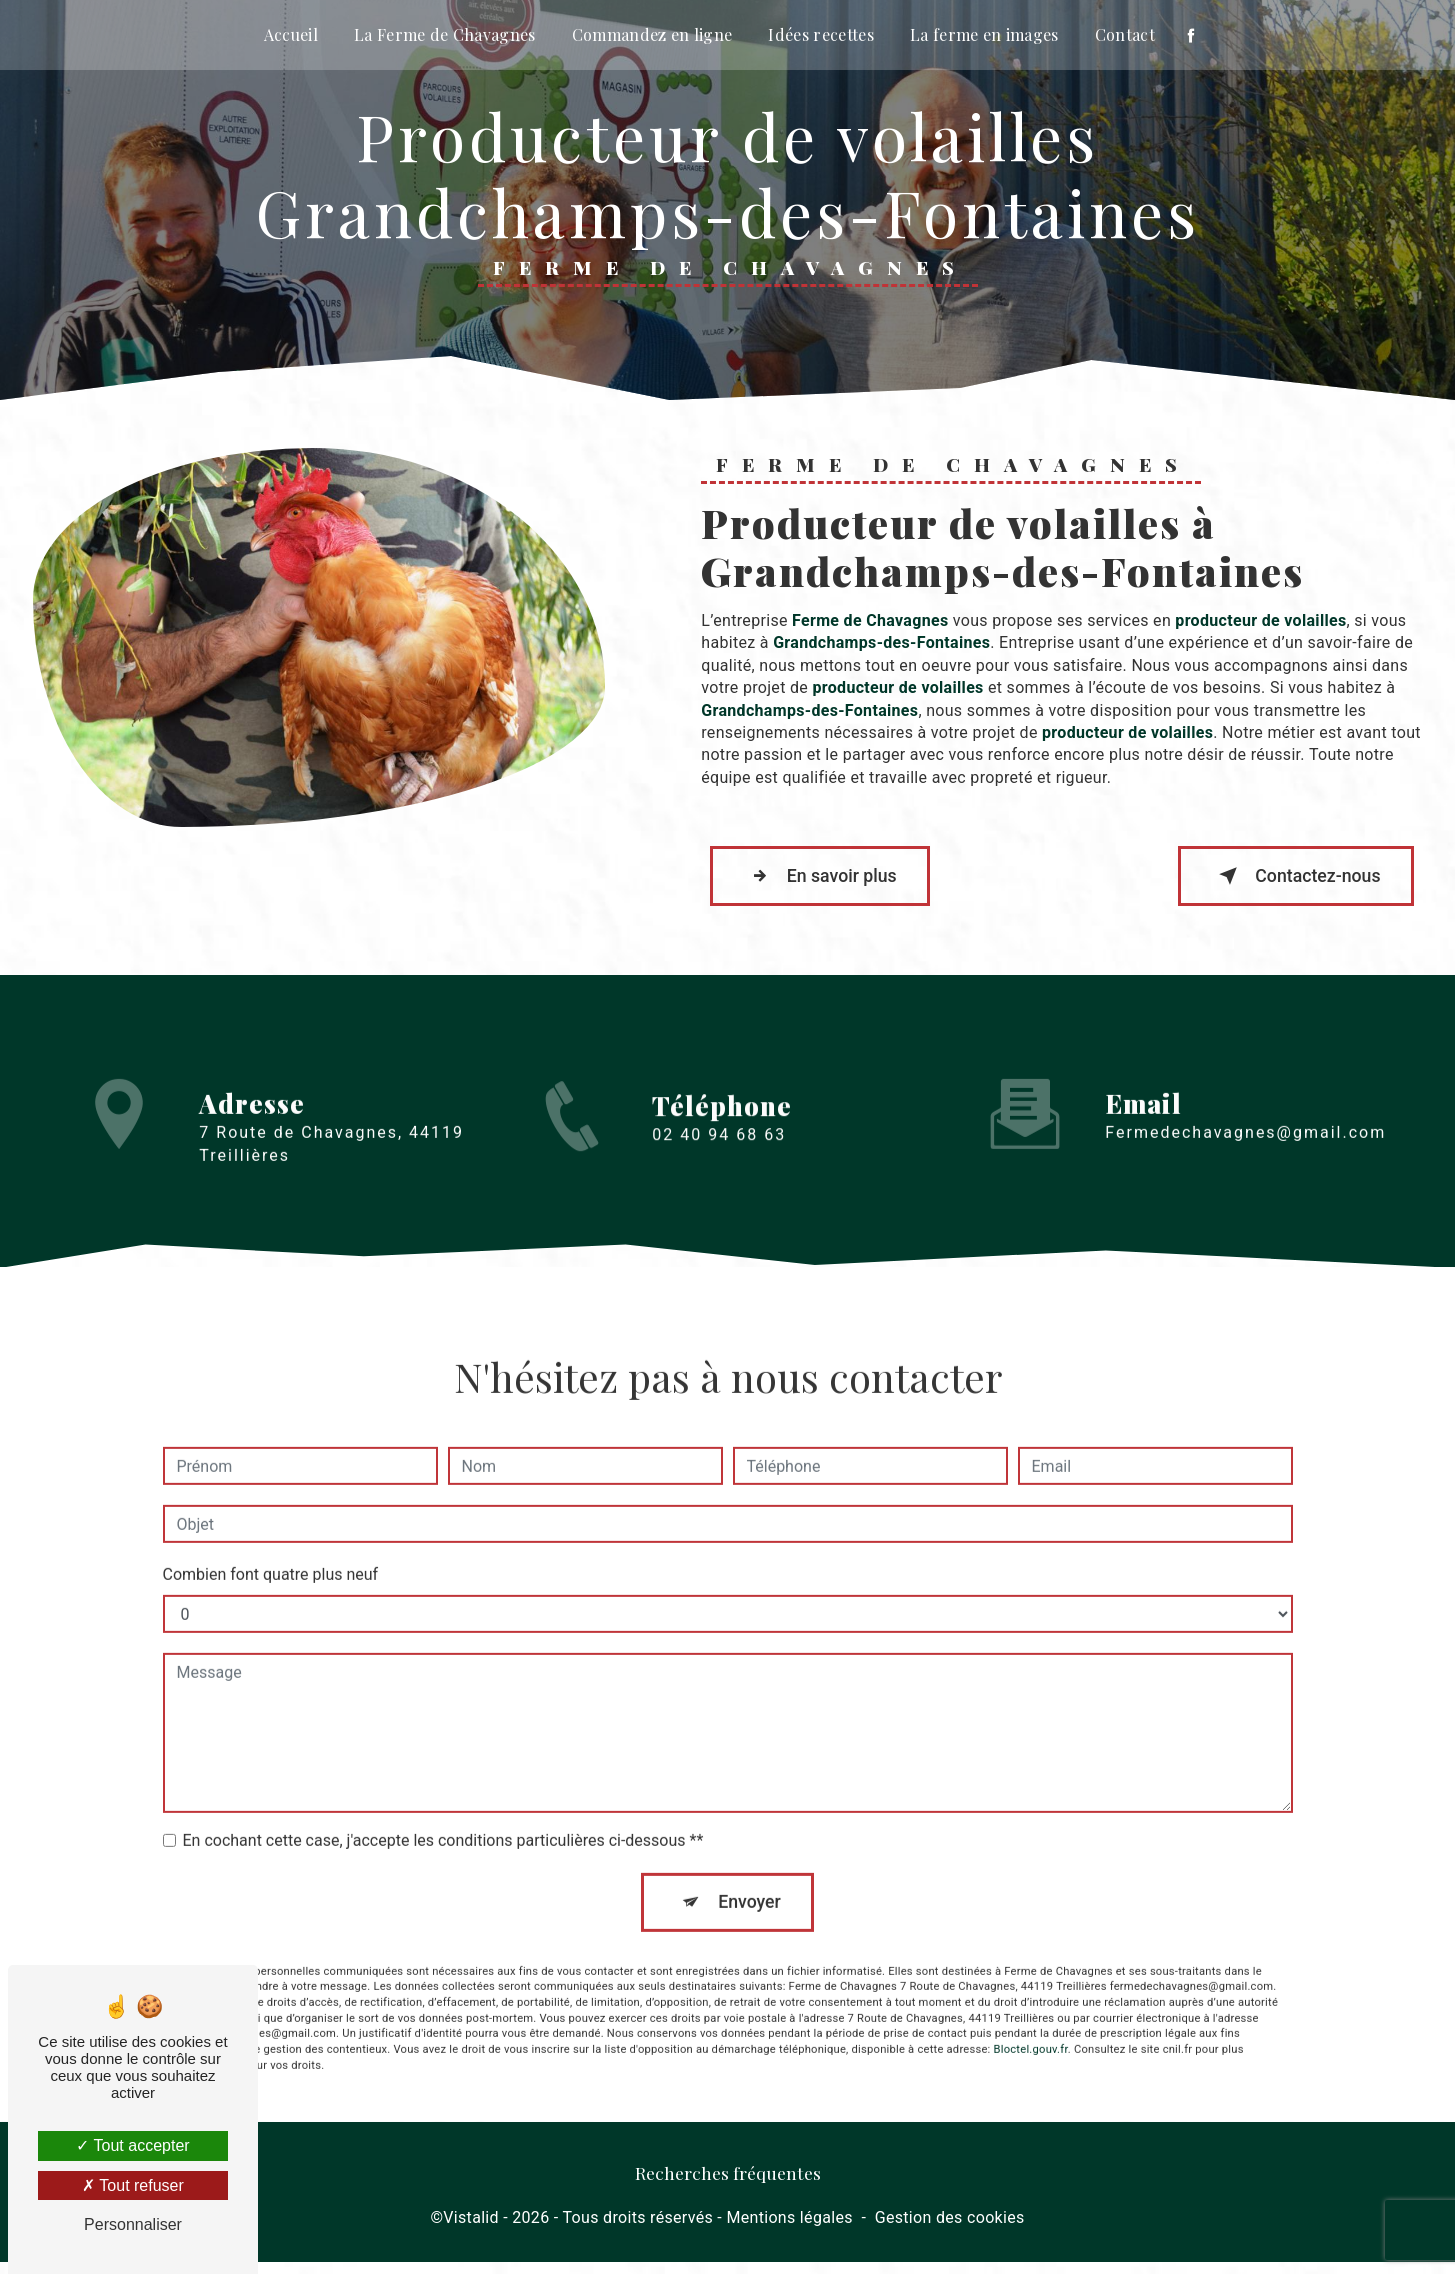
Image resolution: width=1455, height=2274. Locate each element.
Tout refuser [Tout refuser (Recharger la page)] (133, 2185)
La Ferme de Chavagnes (445, 34)
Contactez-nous (1283, 881)
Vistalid (471, 2230)
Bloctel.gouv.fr (1031, 2033)
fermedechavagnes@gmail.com (1245, 1114)
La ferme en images (984, 34)
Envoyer (750, 1884)
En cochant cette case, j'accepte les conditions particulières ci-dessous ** (443, 1822)
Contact (1125, 34)
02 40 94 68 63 (719, 1173)
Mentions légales (789, 2230)
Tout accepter (132, 2145)
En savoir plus (831, 881)
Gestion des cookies (950, 2230)
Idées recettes (820, 34)
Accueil (291, 34)
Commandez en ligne (652, 34)
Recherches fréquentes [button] (728, 2184)
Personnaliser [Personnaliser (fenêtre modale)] (133, 2224)
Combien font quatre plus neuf (271, 1556)
